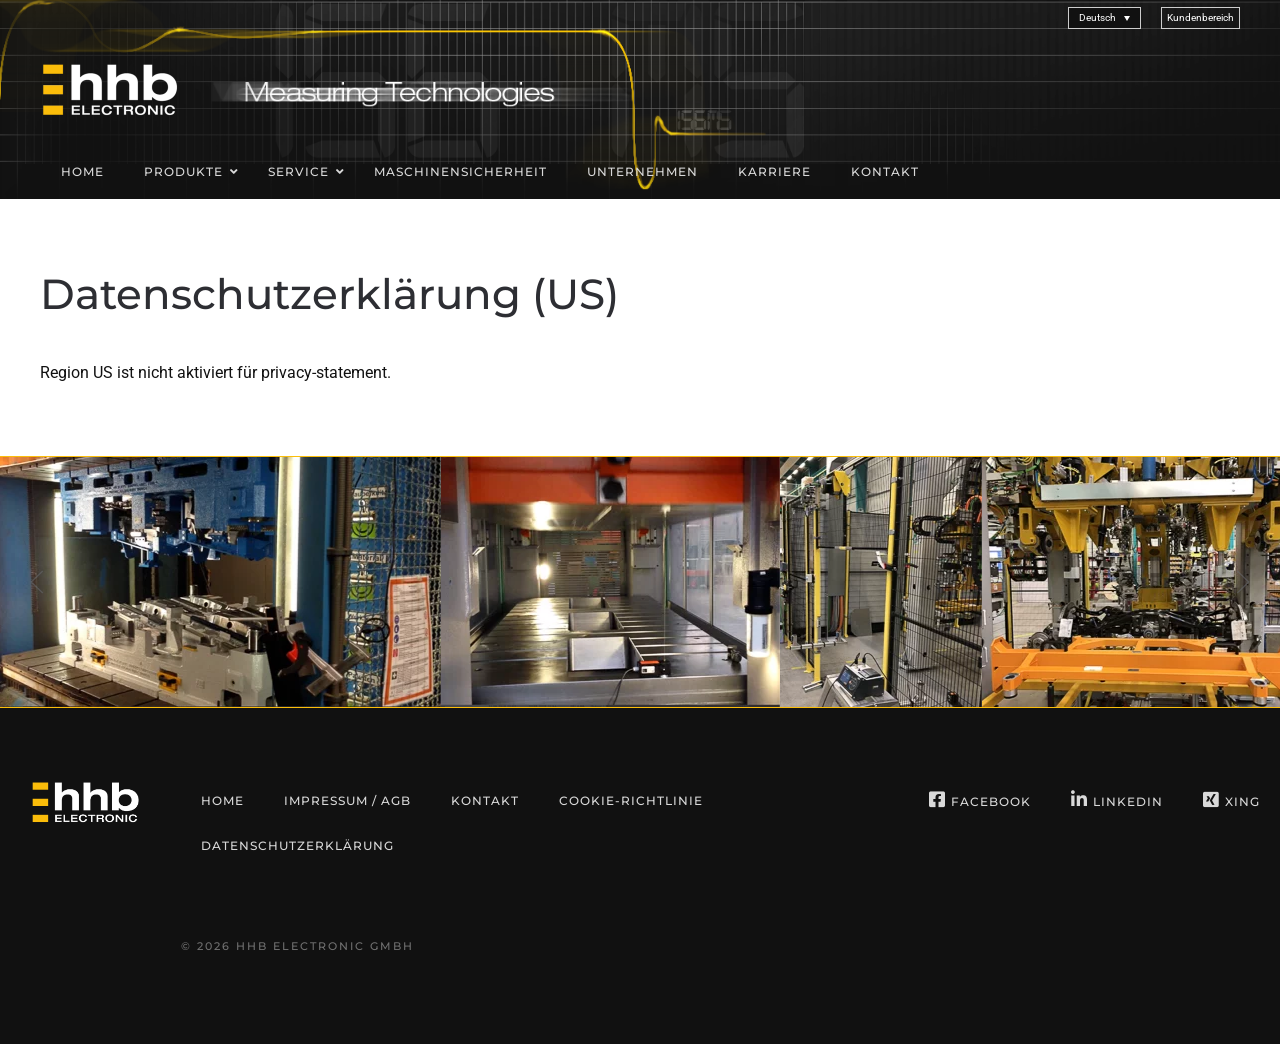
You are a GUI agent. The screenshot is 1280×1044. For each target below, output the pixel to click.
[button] (1200, 17)
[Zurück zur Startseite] (110, 89)
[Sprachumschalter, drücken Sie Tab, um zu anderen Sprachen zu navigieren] (1104, 18)
